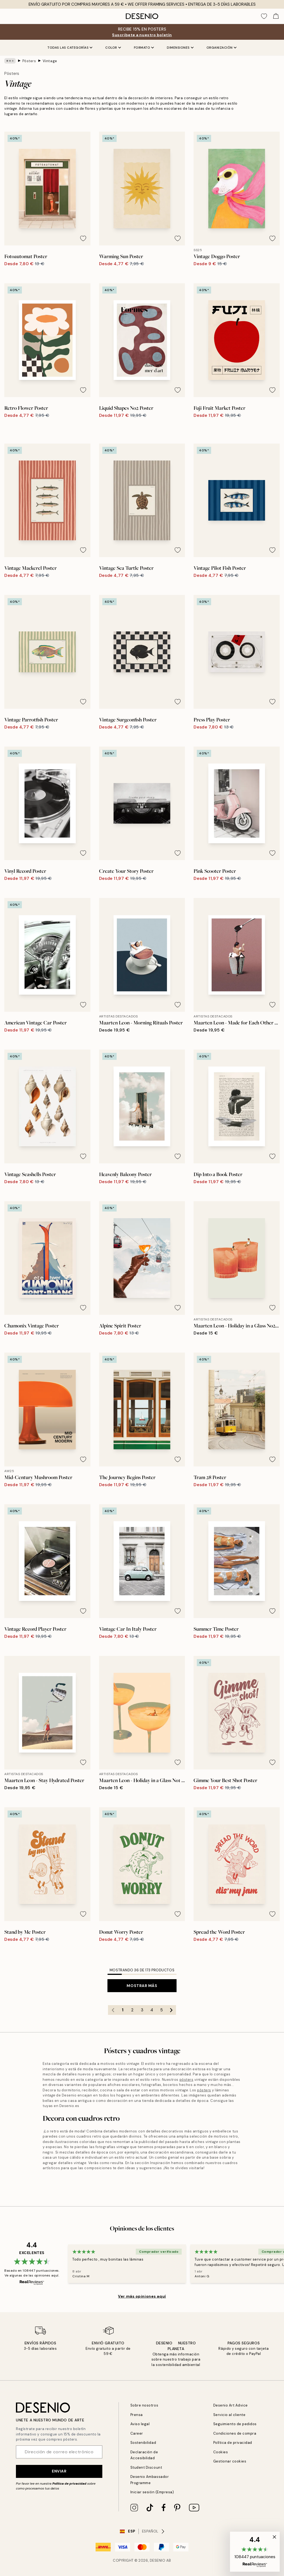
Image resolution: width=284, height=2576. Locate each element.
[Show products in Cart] (276, 16)
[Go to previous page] (113, 2005)
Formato (144, 47)
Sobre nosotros (143, 2405)
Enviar (59, 2471)
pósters (111, 2074)
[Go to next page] (171, 2005)
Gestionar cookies (228, 2461)
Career (136, 2433)
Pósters (27, 61)
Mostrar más (142, 1980)
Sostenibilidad (142, 2443)
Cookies (220, 2452)
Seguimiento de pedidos (233, 2424)
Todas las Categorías (68, 47)
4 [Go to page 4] (152, 2004)
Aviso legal (139, 2424)
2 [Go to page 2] (132, 2004)
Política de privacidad (68, 2483)
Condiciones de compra (233, 2433)
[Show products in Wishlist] (264, 16)
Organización (223, 47)
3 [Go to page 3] (142, 2004)
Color (113, 47)
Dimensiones (181, 47)
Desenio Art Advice (229, 2405)
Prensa (136, 2414)
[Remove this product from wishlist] (83, 233)
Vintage (47, 61)
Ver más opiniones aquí (142, 2286)
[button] (256, 2552)
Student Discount (144, 2467)
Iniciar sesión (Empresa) (151, 2492)
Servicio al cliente (228, 2414)
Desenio (158, 2560)
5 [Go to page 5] (161, 2004)
